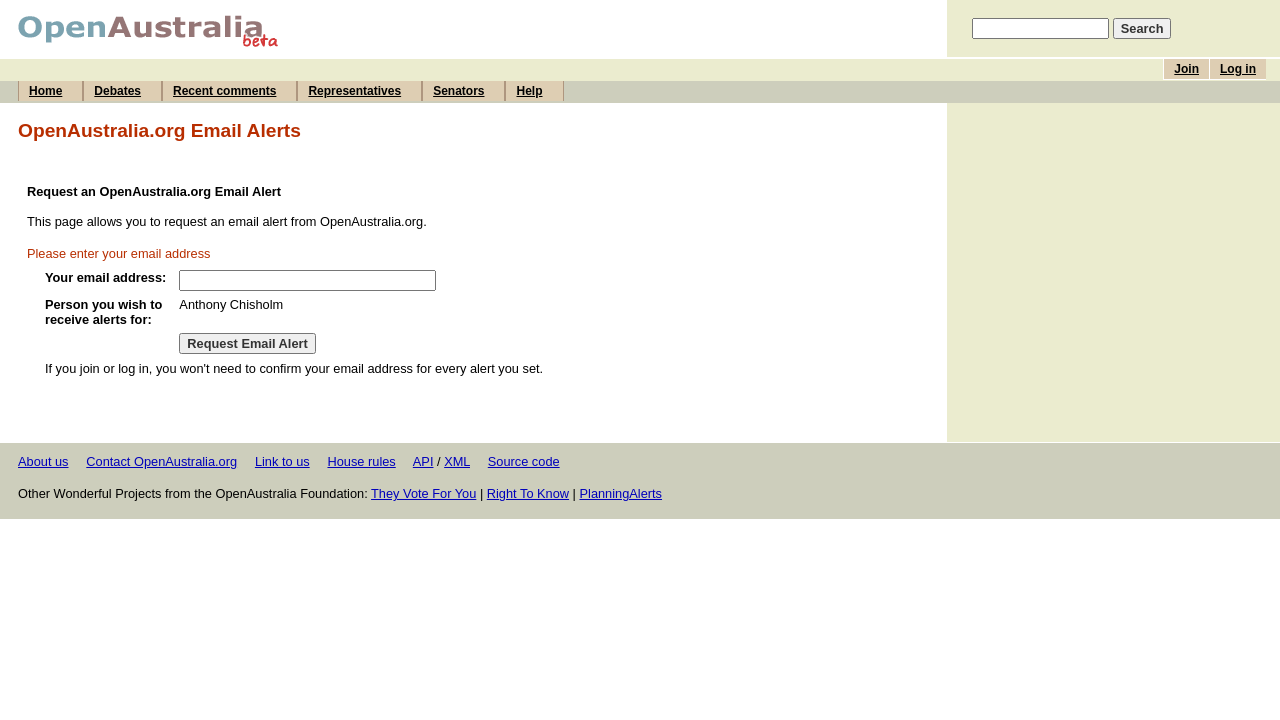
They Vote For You (423, 493)
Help (529, 91)
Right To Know (528, 493)
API (423, 461)
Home (45, 91)
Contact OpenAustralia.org (161, 461)
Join (1186, 69)
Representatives (354, 91)
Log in (1238, 69)
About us (43, 461)
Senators (458, 91)
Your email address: (105, 277)
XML (457, 461)
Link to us (282, 461)
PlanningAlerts (621, 493)
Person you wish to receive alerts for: (103, 312)
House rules (361, 461)
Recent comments (224, 91)
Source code (524, 461)
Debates (117, 91)
